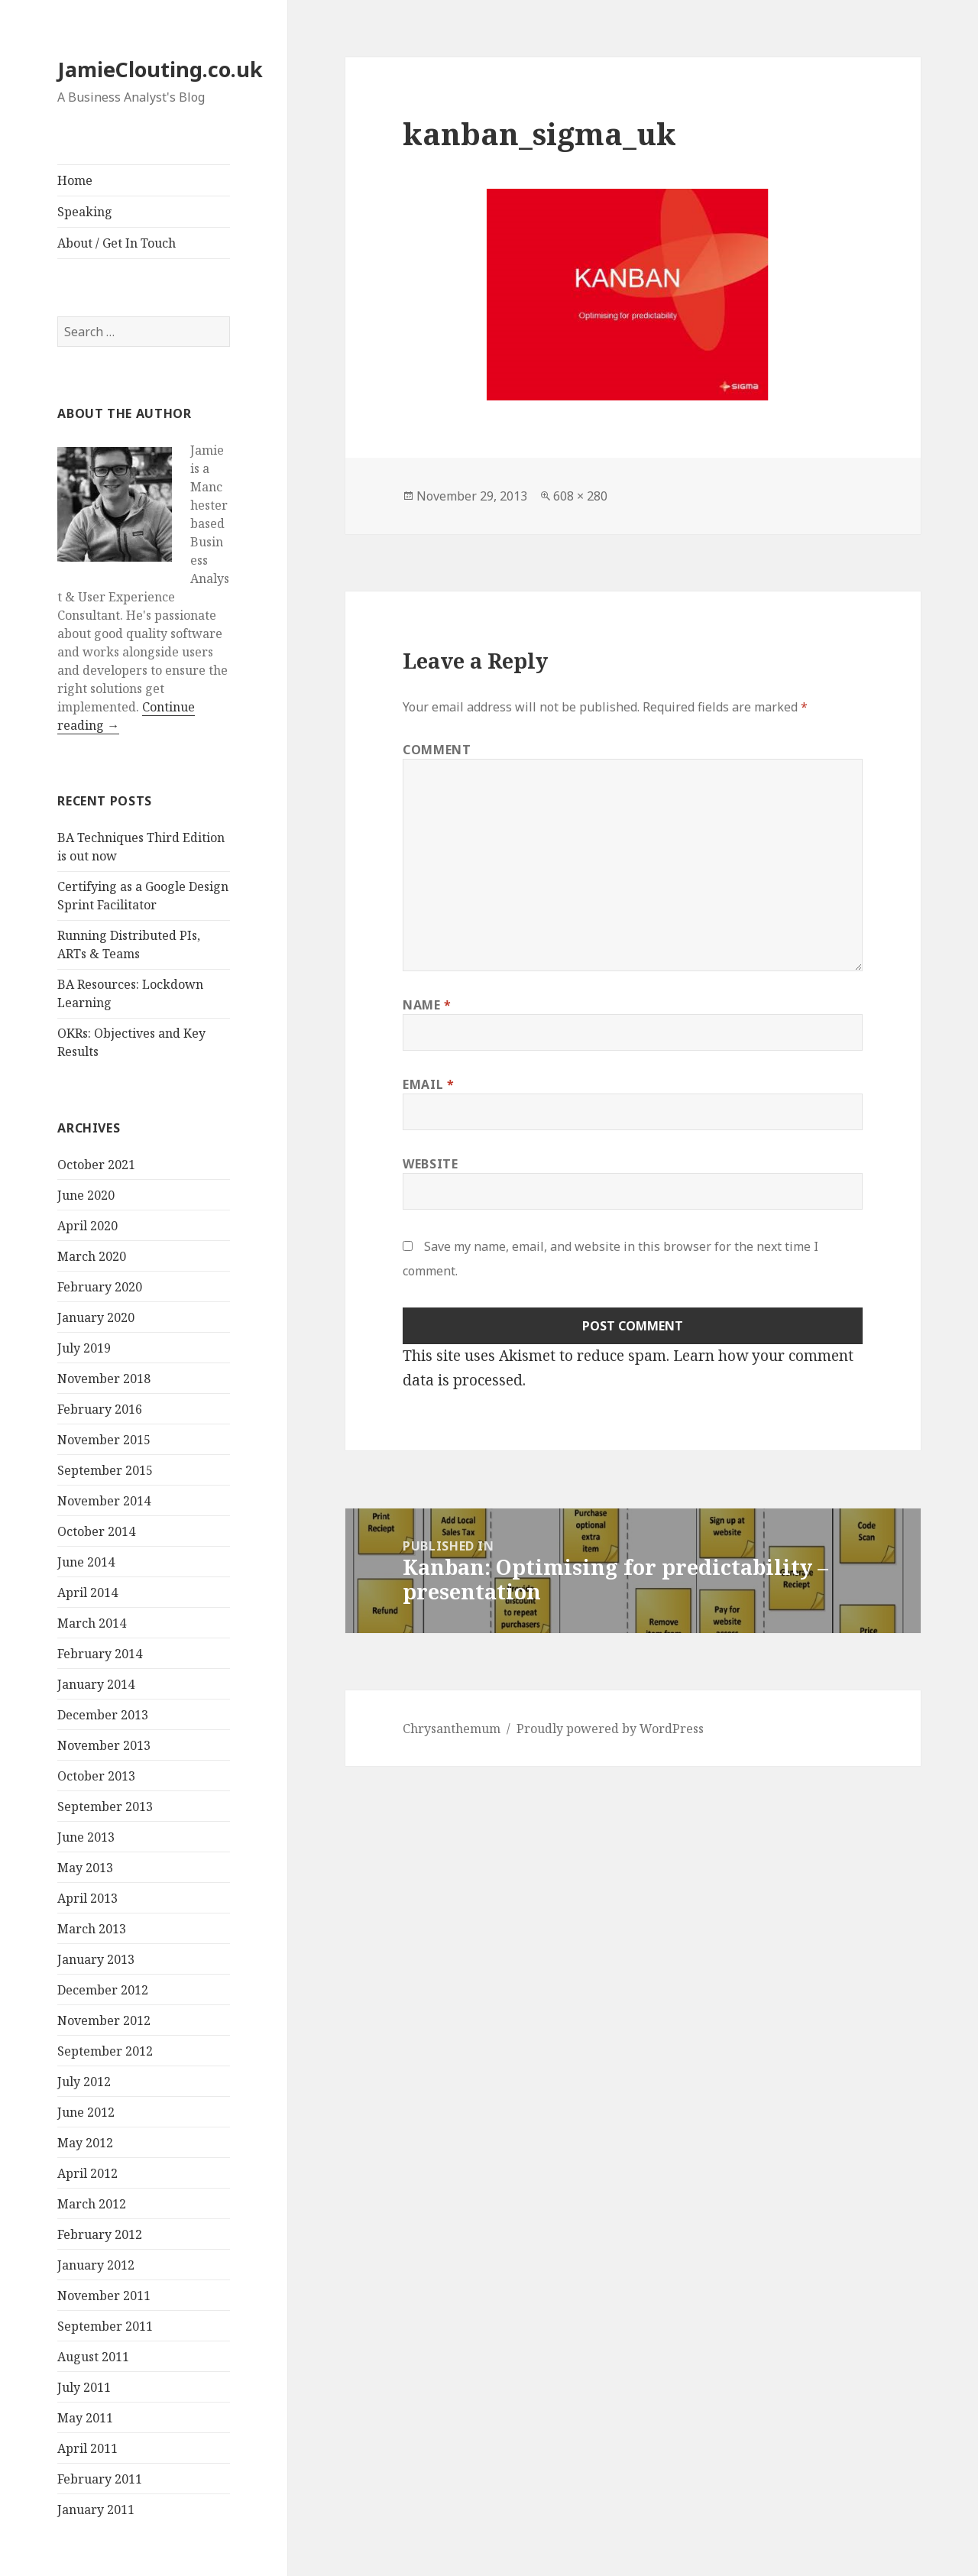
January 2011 (95, 2509)
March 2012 (91, 2203)
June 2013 (86, 1837)
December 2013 (102, 1714)
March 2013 (91, 1928)
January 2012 (95, 2265)
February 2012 (99, 2234)
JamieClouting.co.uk (160, 69)
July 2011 (84, 2387)
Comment (437, 749)
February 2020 (99, 1286)
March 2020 (91, 1256)
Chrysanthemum (451, 1728)
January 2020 (95, 1317)
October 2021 (96, 1164)
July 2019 (84, 1348)
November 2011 (104, 2295)
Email (428, 1084)
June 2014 (86, 1562)
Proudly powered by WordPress (610, 1728)
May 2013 (85, 1867)
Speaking (84, 211)
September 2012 (105, 2051)
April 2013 (87, 1898)
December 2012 (102, 1989)
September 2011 (105, 2326)
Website (430, 1163)
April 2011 (87, 2448)
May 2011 (85, 2417)
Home (74, 180)
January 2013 (95, 1959)
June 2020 (86, 1195)
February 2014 (99, 1653)
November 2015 (104, 1439)
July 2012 (84, 2081)
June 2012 (86, 2112)
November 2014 (104, 1500)
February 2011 (99, 2479)
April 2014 (87, 1592)
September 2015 (105, 1470)
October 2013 (96, 1776)
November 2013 (104, 1745)
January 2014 (95, 1684)
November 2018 (104, 1378)
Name (427, 1004)
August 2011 (93, 2356)
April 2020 (87, 1225)
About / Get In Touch (116, 243)
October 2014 (96, 1531)
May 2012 (85, 2142)
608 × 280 (580, 496)
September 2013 (105, 1806)
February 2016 (99, 1409)
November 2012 (104, 2020)
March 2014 (91, 1623)
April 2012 (87, 2173)
